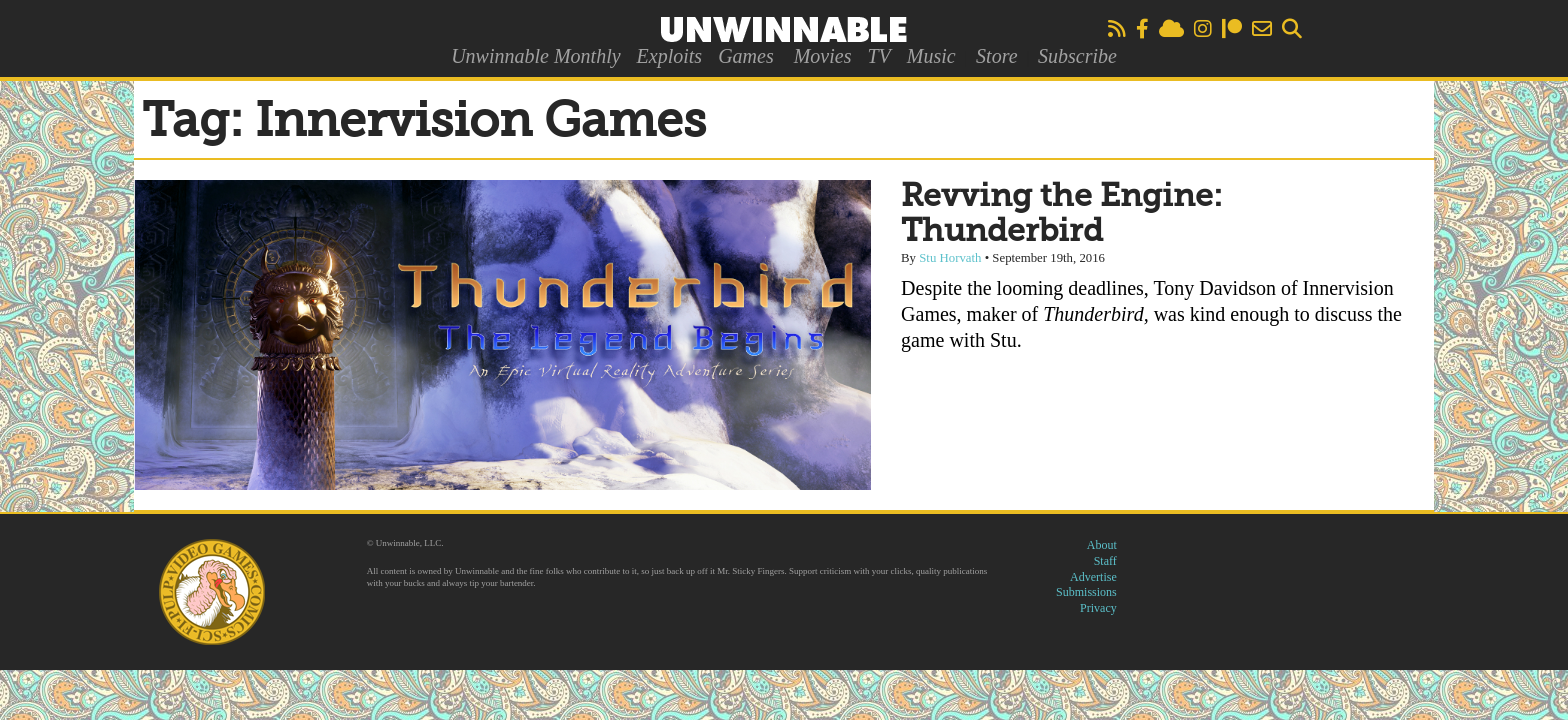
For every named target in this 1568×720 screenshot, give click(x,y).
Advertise (1093, 577)
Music (931, 56)
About (1102, 545)
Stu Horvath (950, 258)
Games (746, 56)
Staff (1105, 561)
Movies (823, 56)
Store (996, 56)
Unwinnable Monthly (535, 56)
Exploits (670, 56)
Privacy (1098, 608)
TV (878, 56)
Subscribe (1077, 56)
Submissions (1086, 592)
